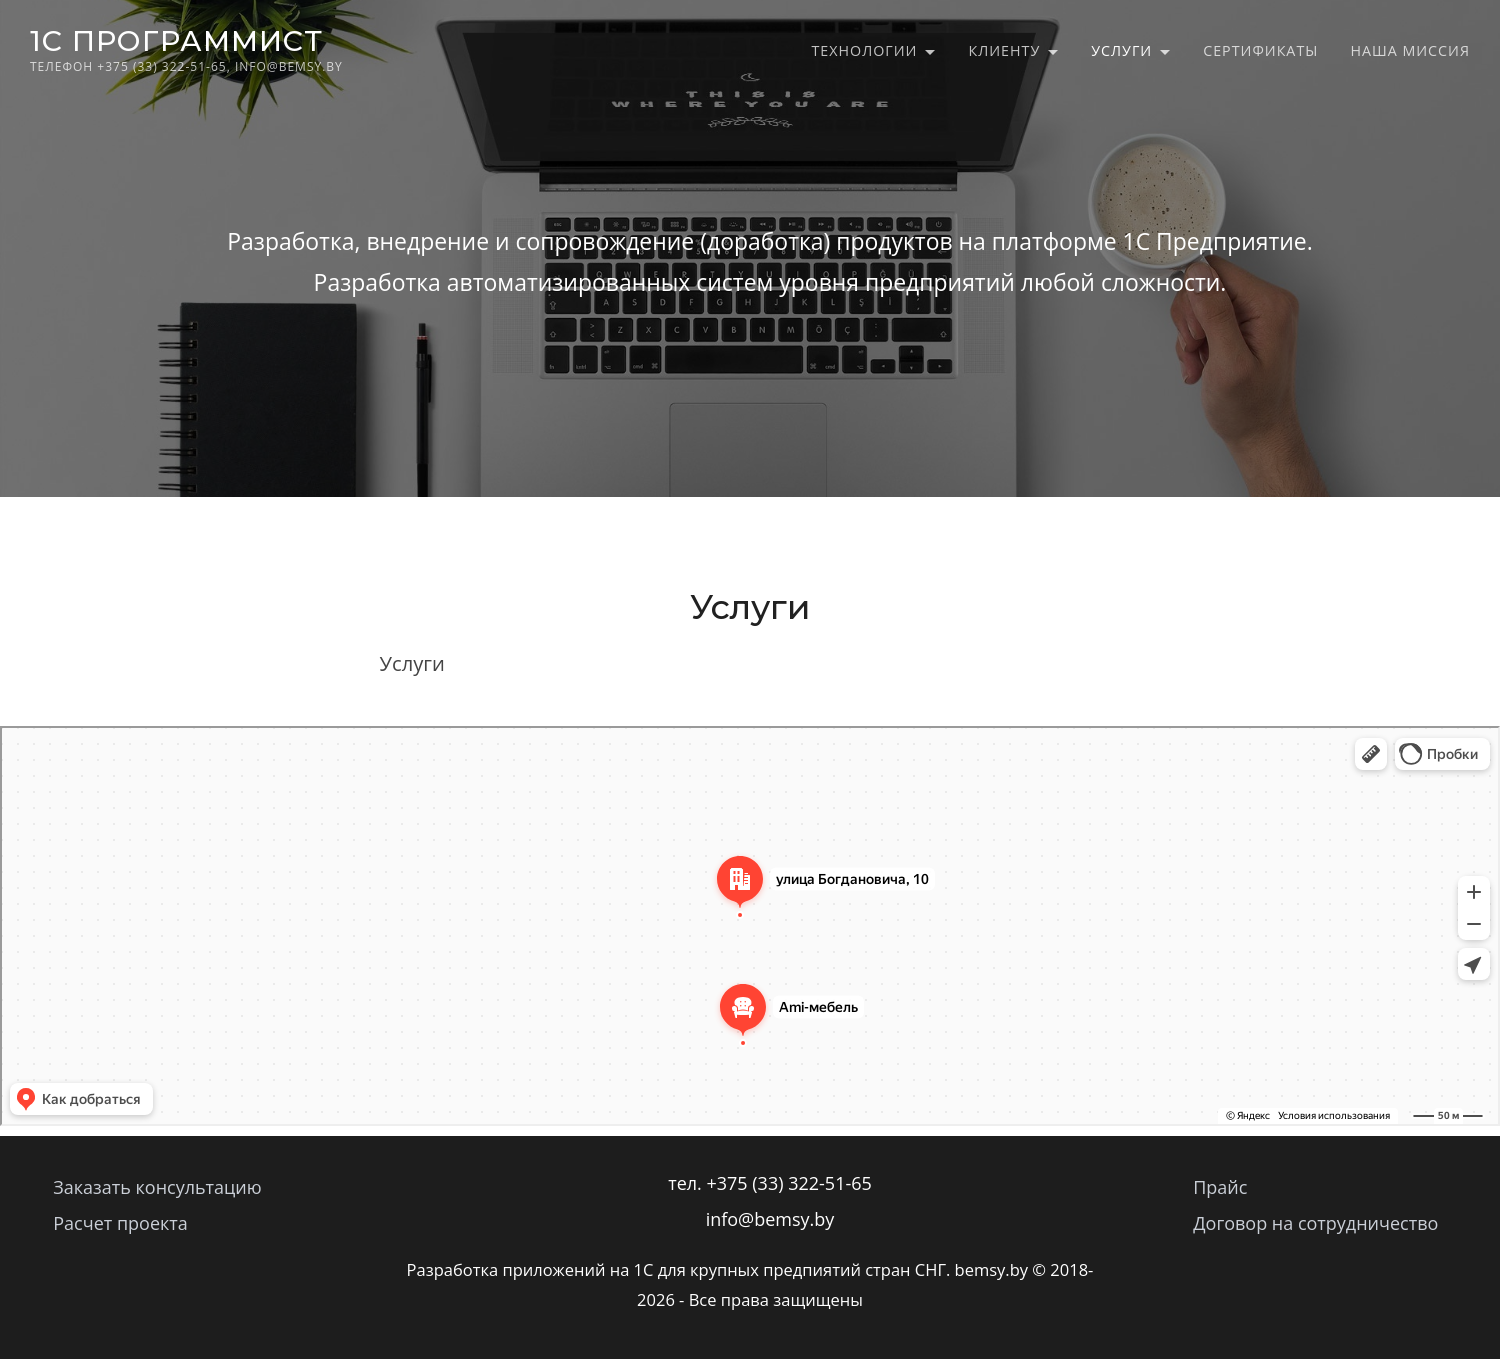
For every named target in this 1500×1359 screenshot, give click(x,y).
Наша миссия (1410, 50)
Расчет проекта (120, 1223)
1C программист (176, 40)
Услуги (1121, 50)
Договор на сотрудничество (1315, 1223)
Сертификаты (1260, 50)
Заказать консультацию (157, 1187)
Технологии (864, 50)
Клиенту (1004, 50)
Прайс (1220, 1187)
